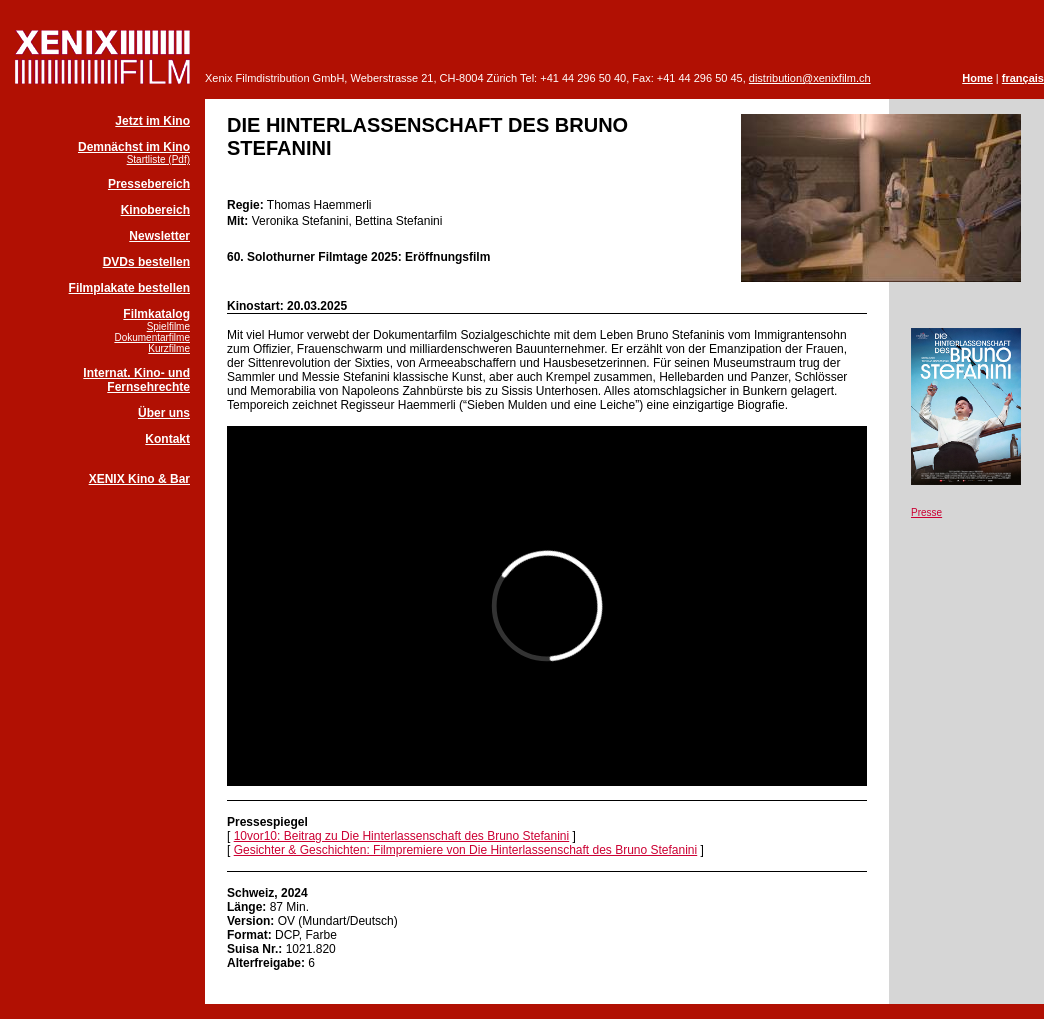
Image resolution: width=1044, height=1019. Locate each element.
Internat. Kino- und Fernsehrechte (136, 380)
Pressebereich (149, 184)
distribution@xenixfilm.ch (810, 78)
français (1023, 78)
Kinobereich (155, 210)
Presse (926, 512)
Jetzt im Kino (152, 121)
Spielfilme (168, 326)
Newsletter (159, 236)
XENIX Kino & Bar (139, 479)
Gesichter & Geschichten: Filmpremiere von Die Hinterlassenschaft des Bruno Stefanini (466, 850)
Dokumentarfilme (152, 337)
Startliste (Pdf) (158, 159)
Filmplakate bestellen (129, 288)
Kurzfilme (169, 348)
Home (977, 78)
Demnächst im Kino (134, 147)
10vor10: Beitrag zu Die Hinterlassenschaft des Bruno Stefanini (402, 836)
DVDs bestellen (146, 262)
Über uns (164, 413)
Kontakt (167, 439)
